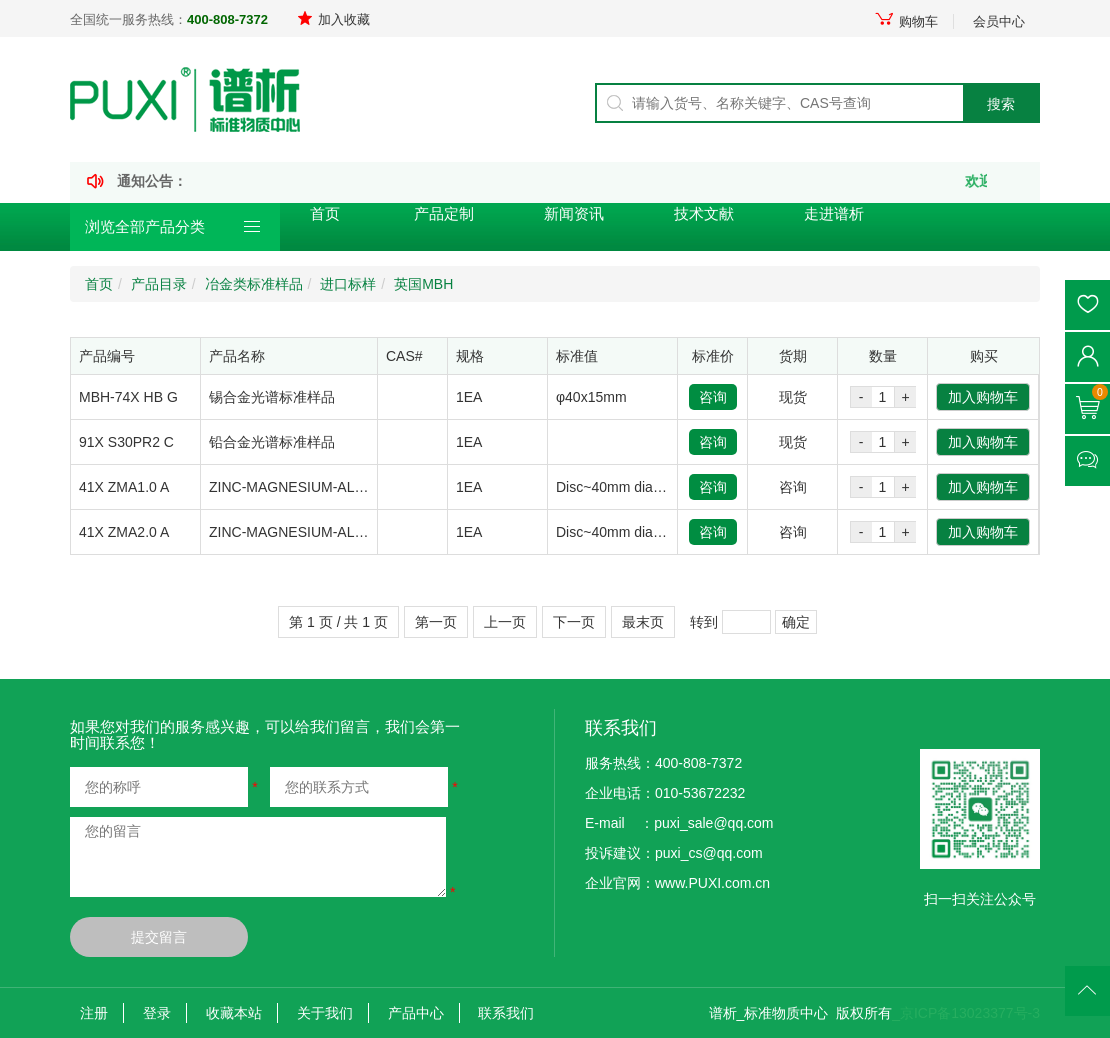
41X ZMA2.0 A (124, 532)
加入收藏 (333, 19)
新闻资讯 (574, 213)
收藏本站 (234, 1013)
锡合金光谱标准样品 (272, 397)
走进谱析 (834, 213)
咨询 (713, 397)
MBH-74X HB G (128, 397)
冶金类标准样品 (254, 284)
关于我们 (325, 1013)
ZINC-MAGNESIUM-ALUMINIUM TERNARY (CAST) (372, 487)
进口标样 (348, 284)
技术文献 (704, 213)
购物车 (906, 21)
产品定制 (444, 213)
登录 (157, 1013)
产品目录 (159, 284)
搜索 (1001, 104)
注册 (94, 1013)
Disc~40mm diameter (622, 487)
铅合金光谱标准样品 (272, 442)
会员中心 (999, 21)
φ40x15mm (591, 397)
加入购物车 (983, 397)
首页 (325, 213)
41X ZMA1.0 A (124, 487)
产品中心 (416, 1013)
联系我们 (506, 1013)
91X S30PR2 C (126, 442)
